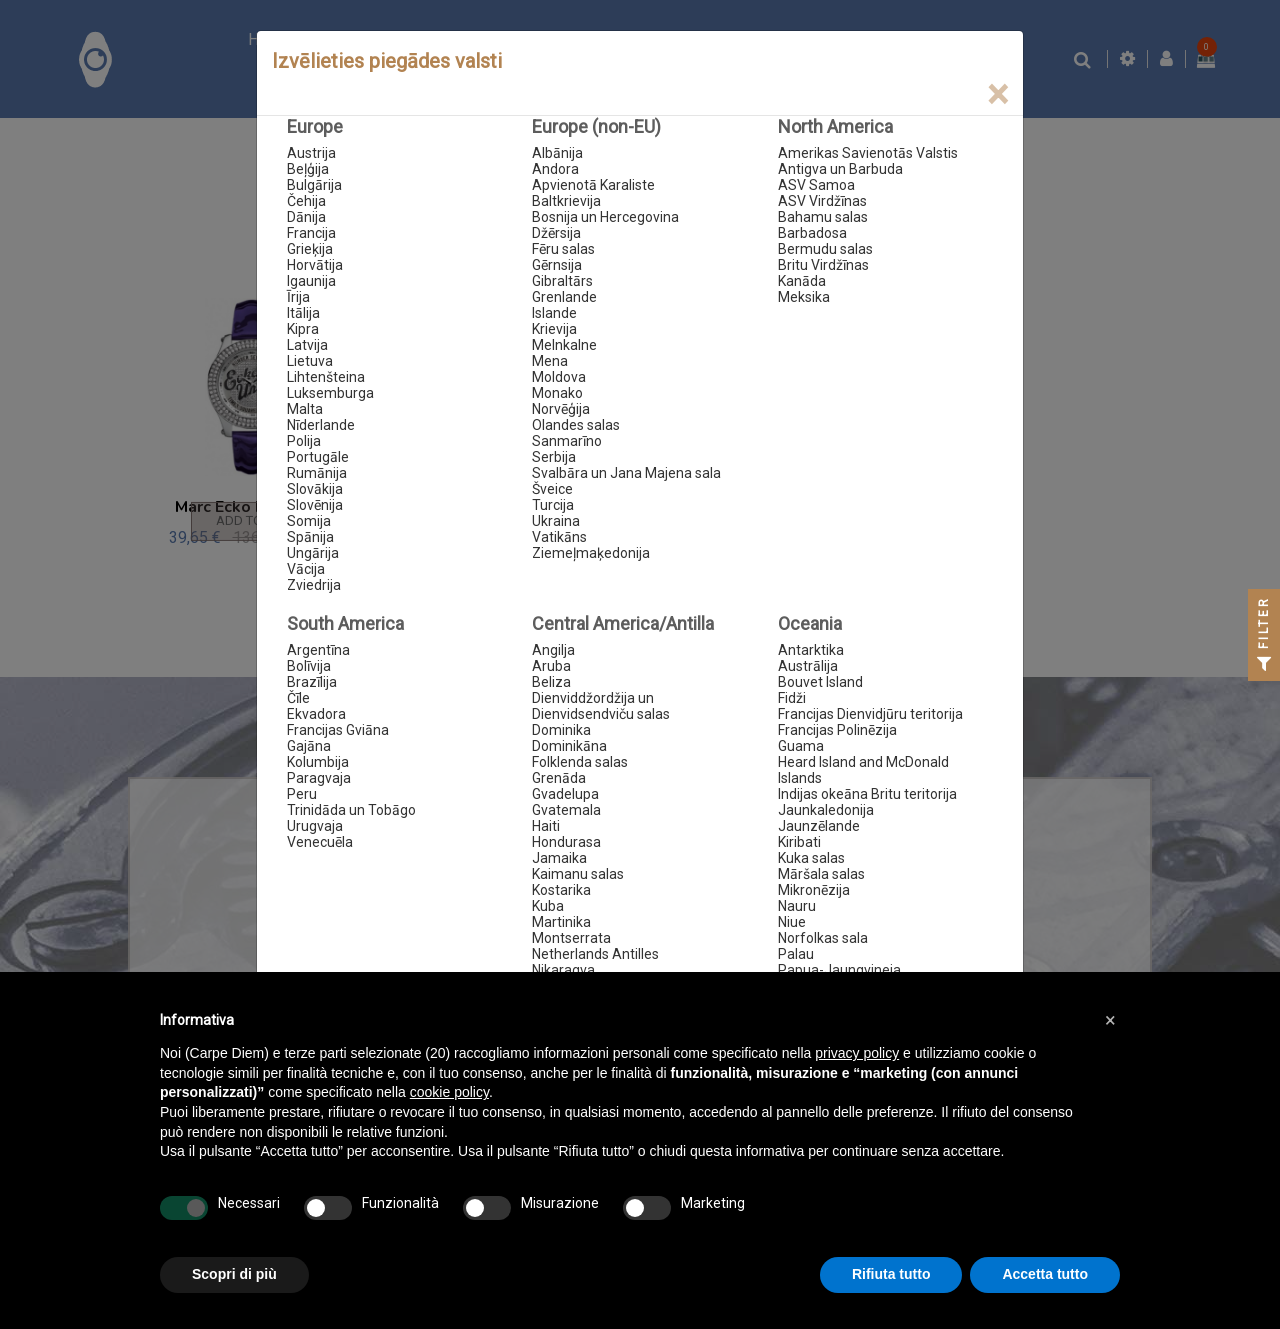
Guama (801, 746)
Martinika (561, 922)
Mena (550, 361)
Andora (555, 169)
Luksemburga (330, 393)
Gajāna (309, 746)
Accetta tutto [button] (1045, 1274)
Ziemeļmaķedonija (591, 553)
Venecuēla (320, 842)
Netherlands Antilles (595, 954)
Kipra (303, 329)
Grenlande (564, 297)
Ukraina (556, 521)
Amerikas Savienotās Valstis (868, 153)
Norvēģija (561, 409)
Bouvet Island (820, 682)
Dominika (561, 730)
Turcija (553, 505)
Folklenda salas (580, 762)
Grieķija (310, 249)
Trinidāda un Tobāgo (351, 810)
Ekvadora (316, 714)
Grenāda (559, 778)
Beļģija (308, 169)
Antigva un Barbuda (840, 169)
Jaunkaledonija (826, 810)
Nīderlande (321, 425)
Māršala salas (821, 874)
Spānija (310, 537)
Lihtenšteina (326, 377)
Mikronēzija (814, 890)
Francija (311, 233)
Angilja (553, 650)
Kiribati (799, 842)
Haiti (546, 826)
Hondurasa (566, 842)
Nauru (797, 906)
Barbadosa (812, 233)
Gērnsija (557, 265)
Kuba (548, 906)
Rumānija (317, 473)
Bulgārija (314, 185)
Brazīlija (312, 682)
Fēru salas (563, 249)
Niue (792, 922)
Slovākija (315, 489)
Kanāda (802, 281)
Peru (302, 794)
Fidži (792, 698)
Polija (304, 441)
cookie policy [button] (449, 1092)
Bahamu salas (823, 217)
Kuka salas (811, 858)
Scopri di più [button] (234, 1274)
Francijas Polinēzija (837, 730)
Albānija (557, 153)
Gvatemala (566, 810)
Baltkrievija (566, 201)
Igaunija (311, 281)
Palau (796, 954)
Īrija (298, 297)
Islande (554, 313)
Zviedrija (314, 585)
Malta (305, 409)
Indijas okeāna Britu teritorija (867, 794)
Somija (309, 521)
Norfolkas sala (823, 938)
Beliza (551, 682)
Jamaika (559, 858)
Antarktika (811, 650)
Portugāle (318, 457)
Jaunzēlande (819, 826)
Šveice (552, 489)
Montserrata (571, 938)
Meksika (804, 297)
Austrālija (808, 666)
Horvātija (315, 265)
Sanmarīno (567, 441)
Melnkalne (564, 345)
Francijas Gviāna (338, 730)
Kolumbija (318, 762)
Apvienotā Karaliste (593, 185)
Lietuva (310, 361)
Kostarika (561, 890)
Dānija (306, 217)
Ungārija (313, 553)
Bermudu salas (825, 249)
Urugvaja (315, 826)
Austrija (311, 153)
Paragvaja (319, 778)
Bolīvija (309, 666)
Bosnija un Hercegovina (605, 217)
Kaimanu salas (578, 874)
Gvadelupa (565, 794)
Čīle (298, 698)
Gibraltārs (562, 281)
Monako (557, 393)
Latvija (307, 345)
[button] (1110, 1020)
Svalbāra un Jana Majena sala (626, 473)
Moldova (559, 377)
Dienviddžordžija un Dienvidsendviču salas (601, 706)
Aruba (551, 666)
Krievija (554, 329)
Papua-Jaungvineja (839, 970)
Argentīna (318, 650)
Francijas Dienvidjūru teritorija (870, 714)
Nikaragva (563, 970)
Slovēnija (315, 505)
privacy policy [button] (857, 1053)
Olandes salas (576, 425)
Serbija (554, 457)
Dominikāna (569, 746)
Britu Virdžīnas (823, 265)
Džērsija (556, 233)
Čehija (306, 201)
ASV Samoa (816, 185)
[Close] (997, 94)
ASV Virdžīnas (822, 201)
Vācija (306, 569)
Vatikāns (559, 537)
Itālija (303, 313)
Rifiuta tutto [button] (891, 1274)
